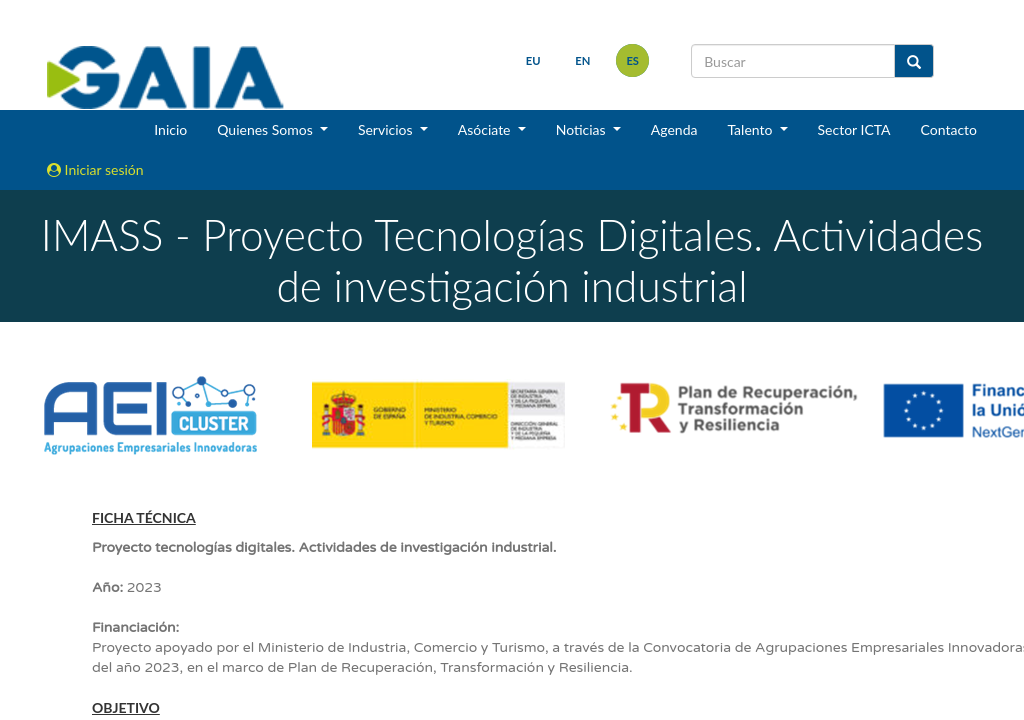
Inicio (170, 129)
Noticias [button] (583, 129)
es (632, 60)
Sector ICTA (854, 129)
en (582, 60)
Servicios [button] (387, 129)
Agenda (674, 129)
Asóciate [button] (486, 129)
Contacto (949, 129)
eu (532, 60)
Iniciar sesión (95, 169)
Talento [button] (751, 129)
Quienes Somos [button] (266, 129)
